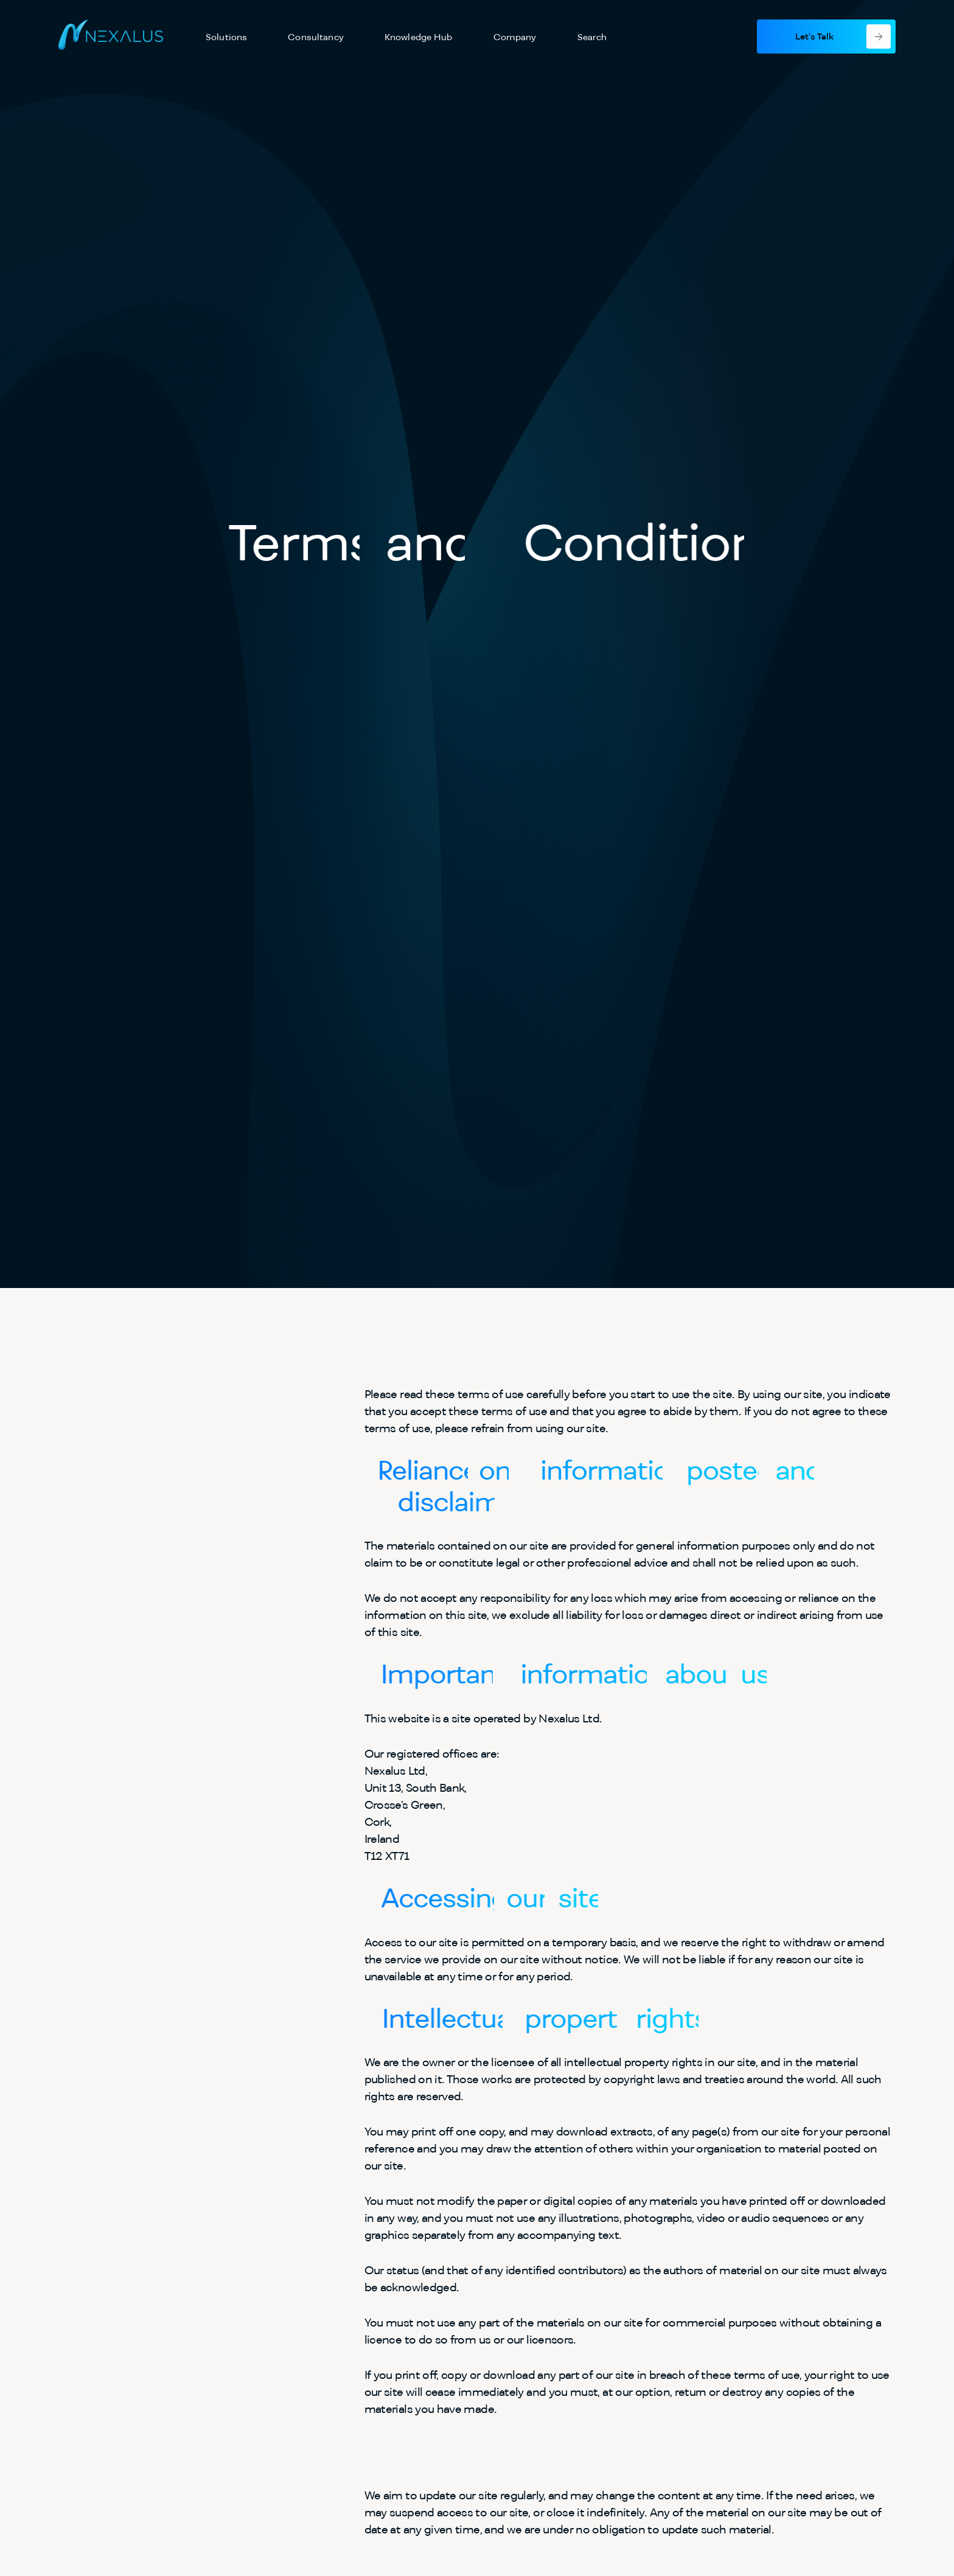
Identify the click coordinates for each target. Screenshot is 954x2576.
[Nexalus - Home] (110, 36)
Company (515, 37)
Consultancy (316, 37)
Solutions (226, 37)
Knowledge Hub (419, 37)
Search (592, 37)
